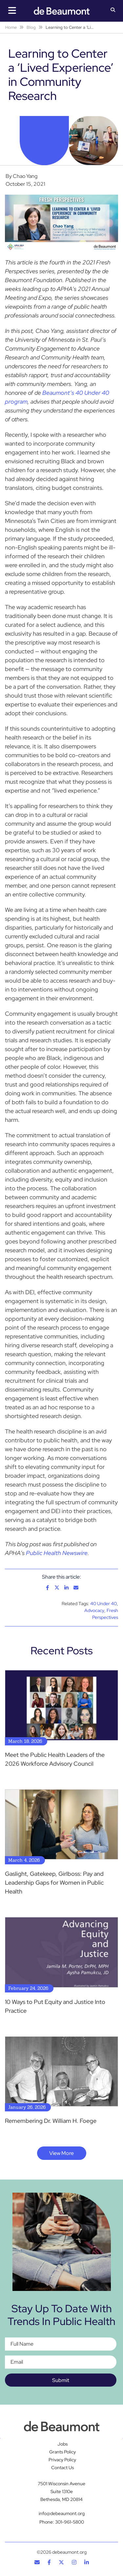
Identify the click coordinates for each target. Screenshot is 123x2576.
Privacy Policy (62, 2459)
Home (11, 27)
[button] (113, 10)
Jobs (62, 2444)
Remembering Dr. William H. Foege (50, 2120)
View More (61, 2153)
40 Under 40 (103, 1603)
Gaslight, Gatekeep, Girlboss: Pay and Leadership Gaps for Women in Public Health (54, 1882)
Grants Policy (62, 2451)
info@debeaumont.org (62, 2513)
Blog (31, 27)
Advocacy (94, 1610)
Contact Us (62, 2467)
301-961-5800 (69, 2522)
